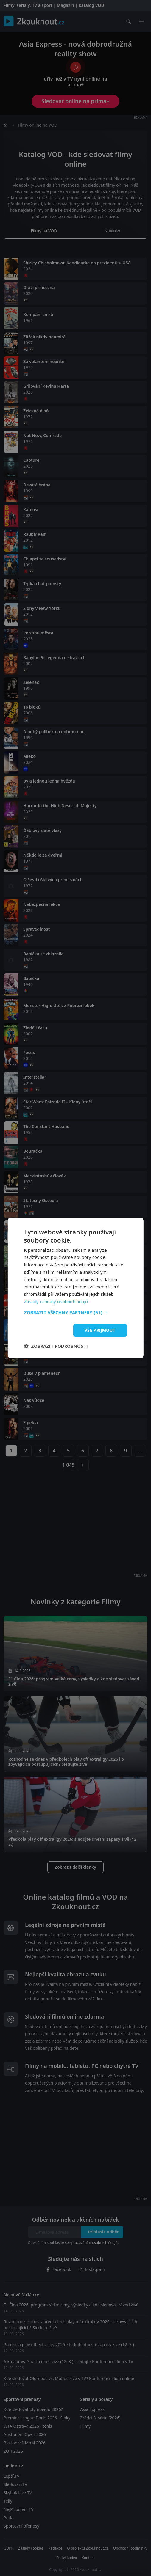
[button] (75, 1312)
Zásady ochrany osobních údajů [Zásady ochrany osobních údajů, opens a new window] (56, 1301)
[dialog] (75, 1288)
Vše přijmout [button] (100, 1330)
